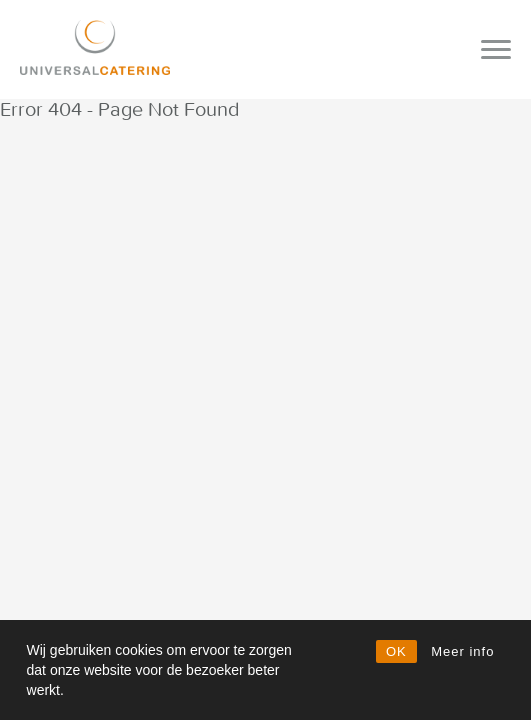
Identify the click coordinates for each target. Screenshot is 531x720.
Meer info (462, 651)
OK (396, 651)
